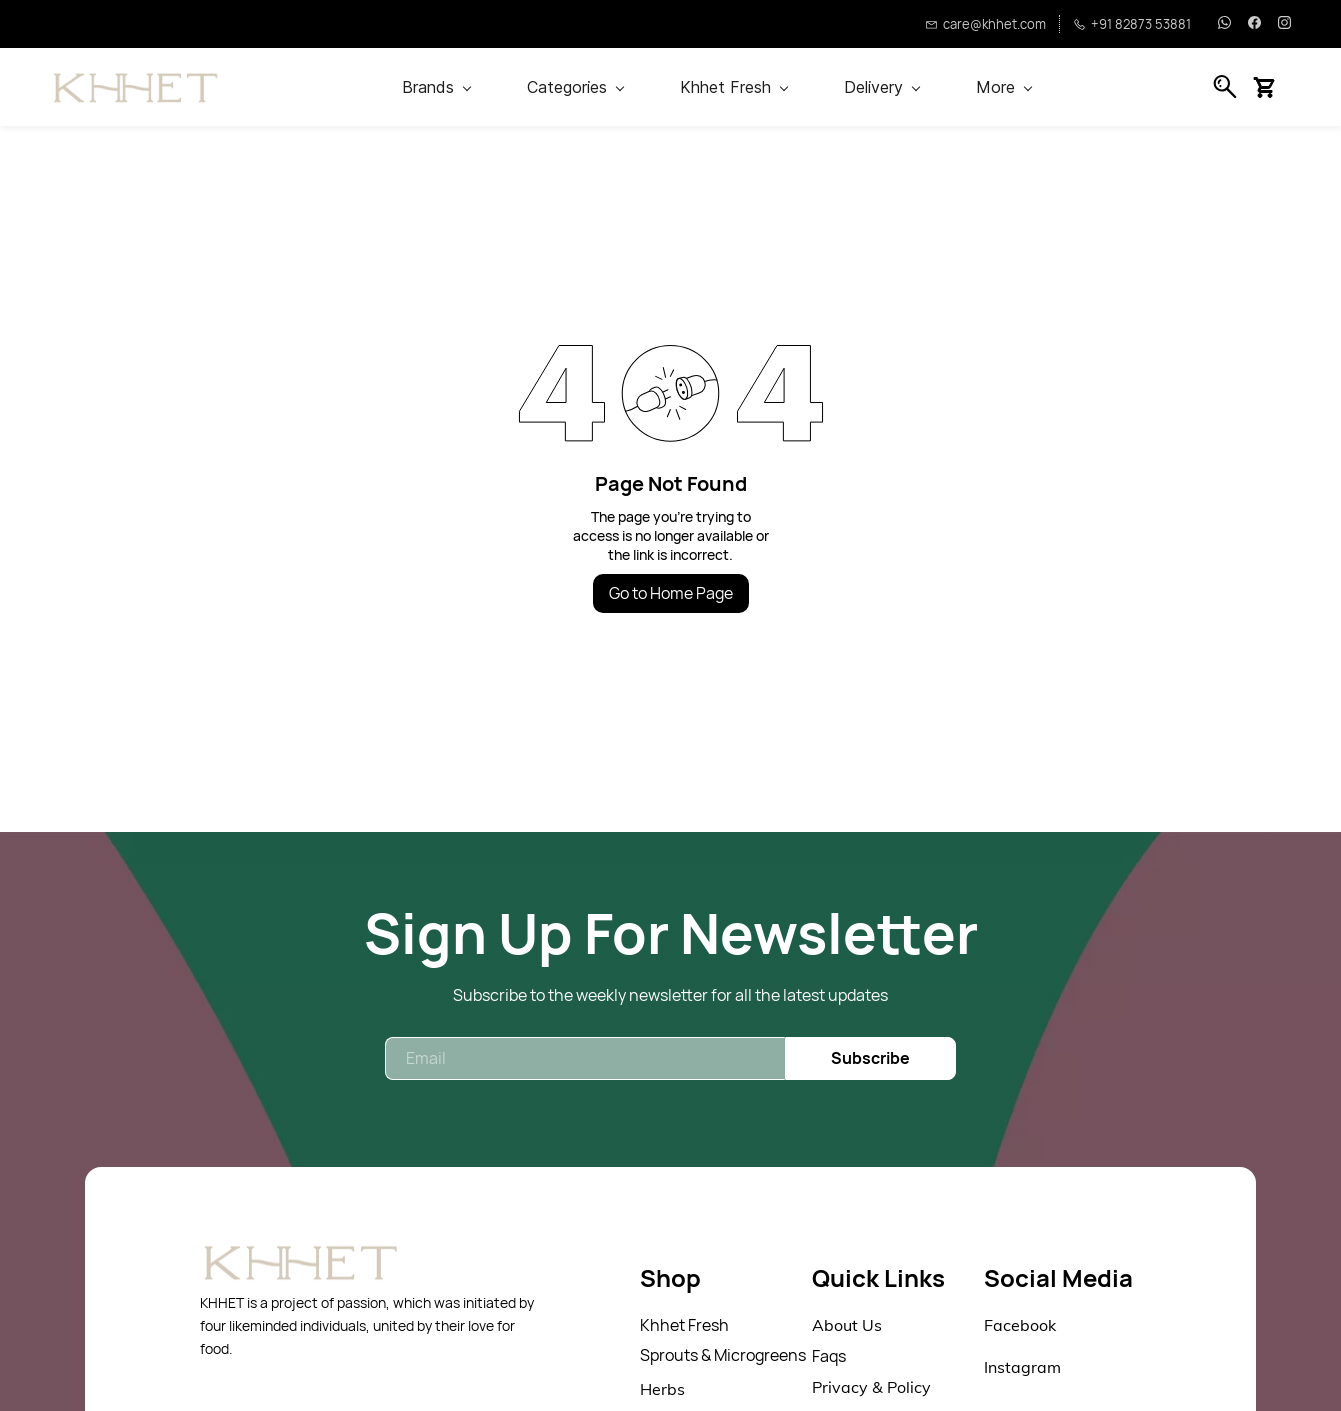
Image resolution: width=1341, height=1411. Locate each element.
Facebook (1020, 1325)
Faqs (829, 1356)
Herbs (662, 1389)
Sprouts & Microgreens (723, 1355)
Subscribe (870, 1058)
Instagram (1022, 1367)
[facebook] (1254, 24)
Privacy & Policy (871, 1387)
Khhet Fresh (684, 1325)
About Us (847, 1325)
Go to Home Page (671, 593)
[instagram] (1284, 24)
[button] (1271, 87)
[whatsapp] (1224, 24)
